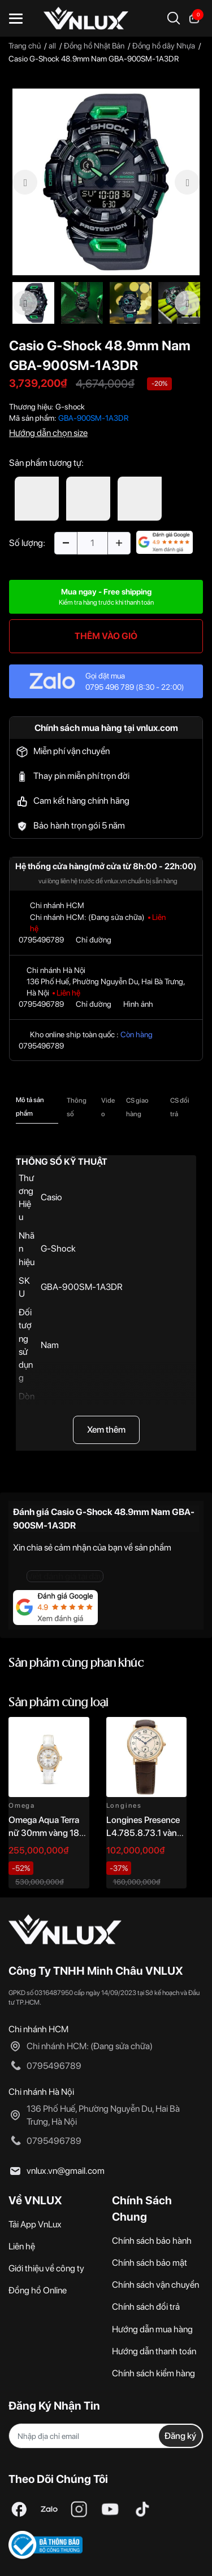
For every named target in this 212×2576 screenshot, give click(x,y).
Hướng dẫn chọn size (48, 433)
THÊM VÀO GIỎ (106, 636)
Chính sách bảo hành (152, 2240)
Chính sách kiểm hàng (153, 2373)
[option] (106, 182)
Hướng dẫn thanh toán (154, 2351)
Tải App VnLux (35, 2224)
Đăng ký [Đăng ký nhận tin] (180, 2435)
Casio (51, 1197)
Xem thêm (106, 1429)
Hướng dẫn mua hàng (152, 2329)
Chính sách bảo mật (149, 2262)
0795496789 (41, 939)
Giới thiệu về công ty (46, 2268)
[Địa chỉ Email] (106, 2436)
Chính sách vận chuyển (155, 2284)
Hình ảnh (138, 1004)
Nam (50, 1345)
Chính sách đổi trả (146, 2306)
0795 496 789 (109, 687)
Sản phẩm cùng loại (58, 1703)
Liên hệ (21, 2246)
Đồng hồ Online (37, 2290)
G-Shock (58, 1248)
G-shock (70, 406)
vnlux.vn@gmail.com (66, 2170)
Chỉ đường (93, 939)
